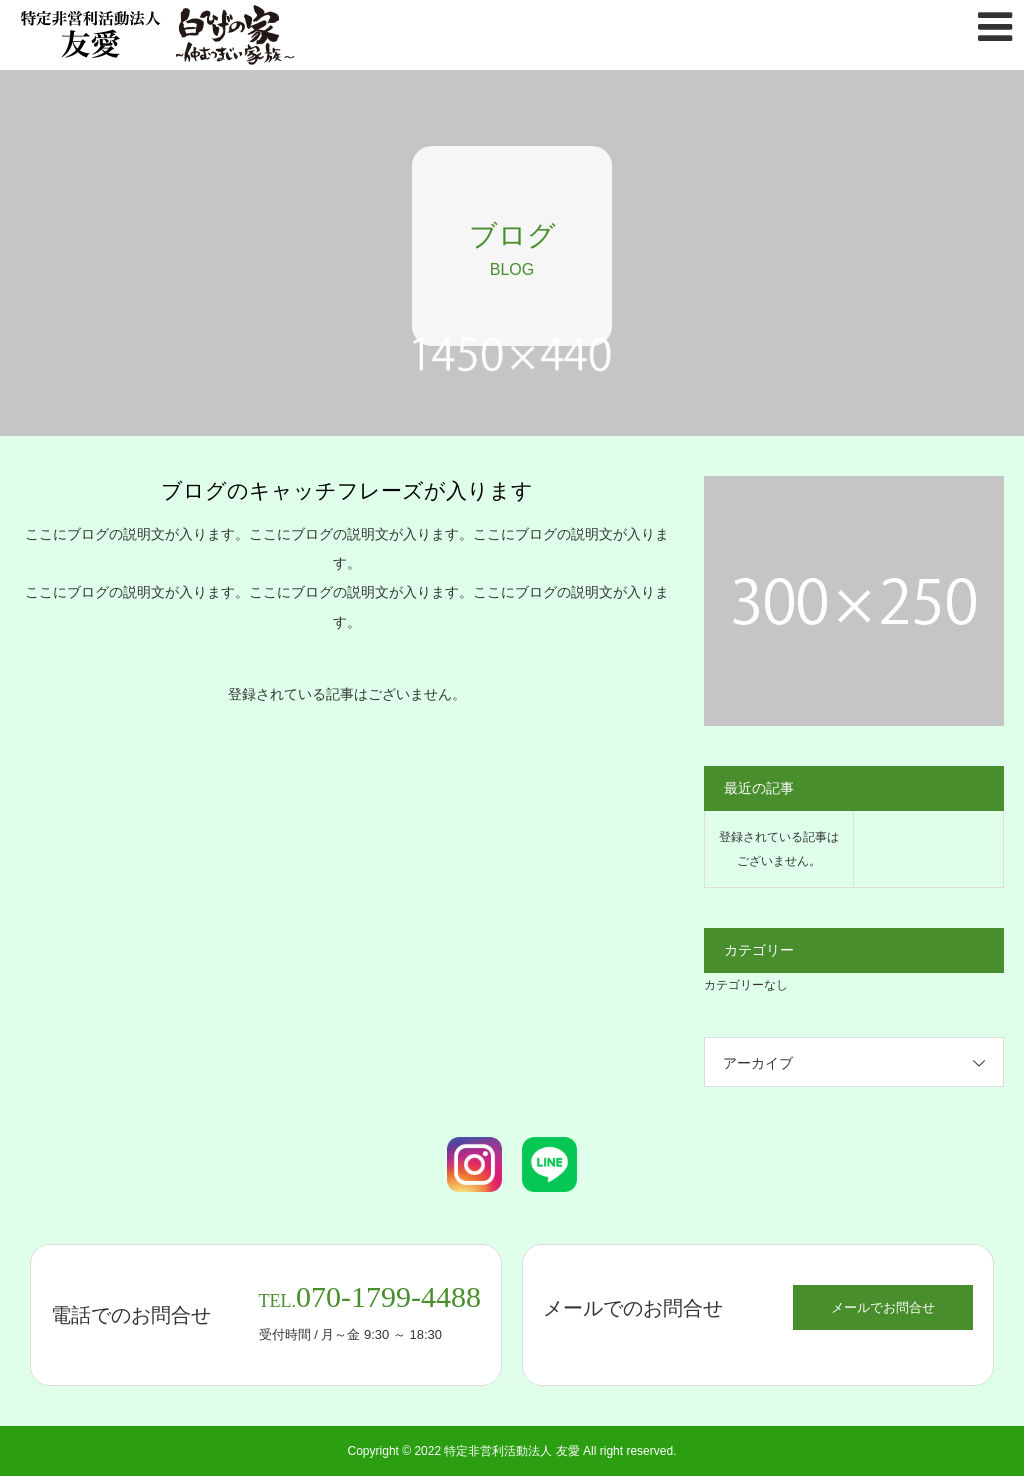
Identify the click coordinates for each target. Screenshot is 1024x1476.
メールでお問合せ (883, 1307)
